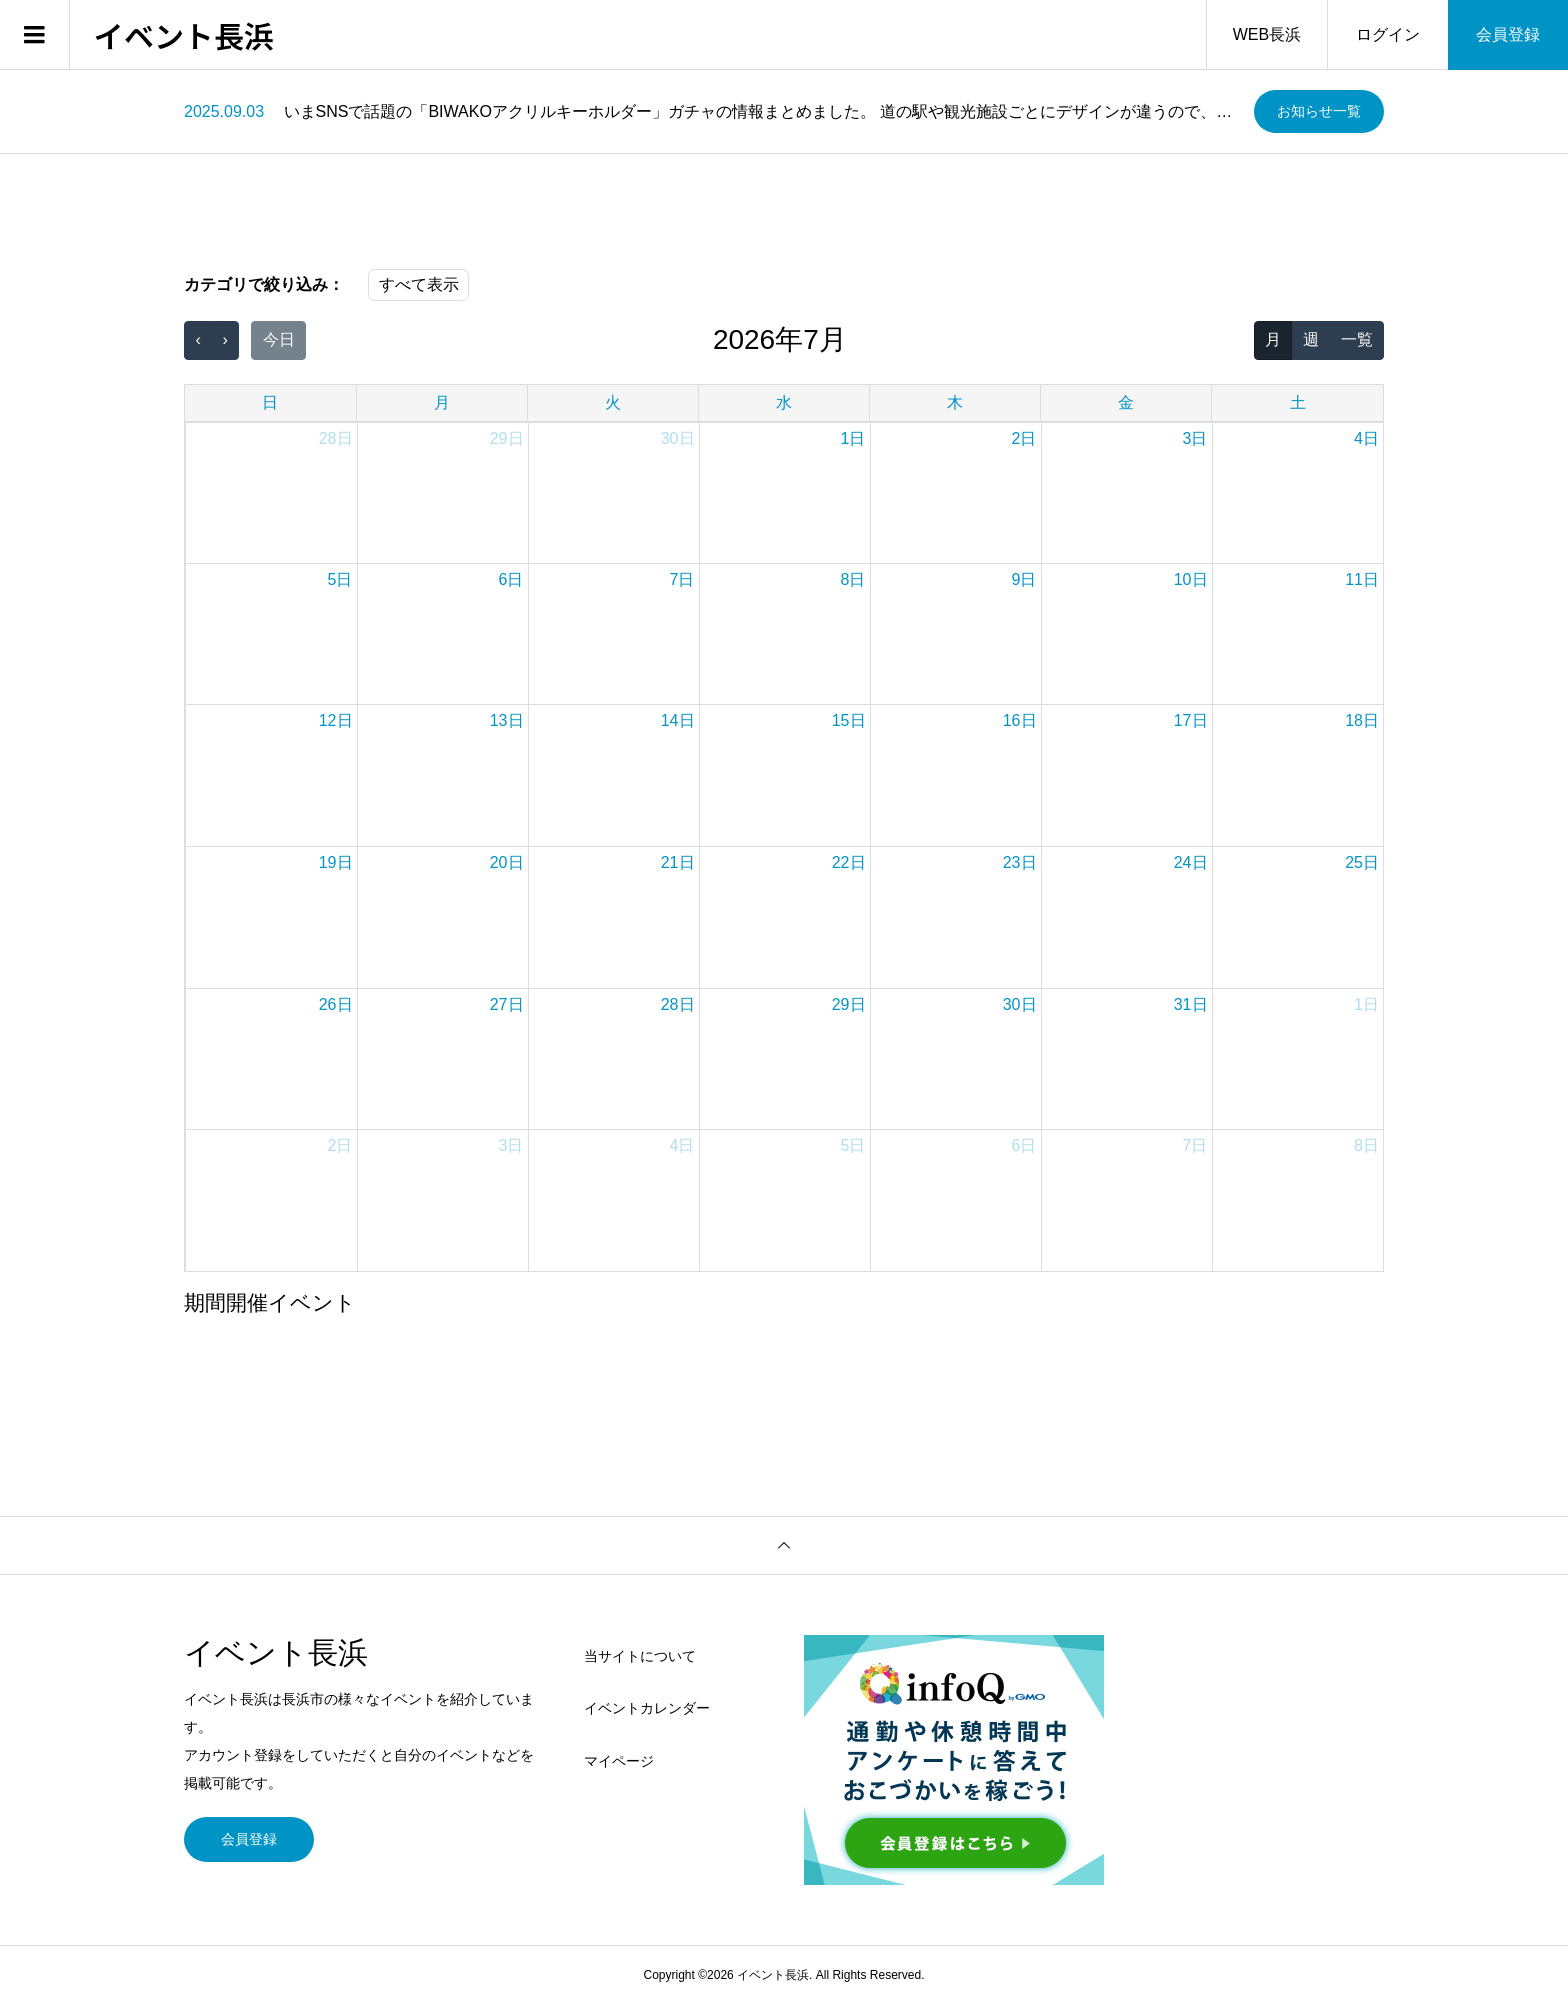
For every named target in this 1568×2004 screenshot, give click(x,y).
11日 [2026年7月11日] (1362, 579)
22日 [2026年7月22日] (849, 862)
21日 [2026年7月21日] (678, 862)
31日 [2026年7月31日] (1191, 1004)
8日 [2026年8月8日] (1366, 1145)
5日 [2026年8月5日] (853, 1145)
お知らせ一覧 (1319, 111)
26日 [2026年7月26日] (336, 1004)
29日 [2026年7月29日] (849, 1004)
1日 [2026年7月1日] (853, 438)
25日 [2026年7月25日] (1362, 862)
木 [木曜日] (955, 402)
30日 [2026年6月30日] (678, 438)
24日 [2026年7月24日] (1191, 862)
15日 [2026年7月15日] (849, 720)
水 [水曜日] (784, 402)
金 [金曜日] (1126, 402)
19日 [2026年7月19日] (336, 862)
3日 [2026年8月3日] (511, 1145)
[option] (711, 112)
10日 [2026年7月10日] (1191, 579)
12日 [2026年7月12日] (336, 720)
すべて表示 (419, 284)
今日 (279, 339)
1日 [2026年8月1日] (1366, 1004)
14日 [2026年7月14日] (678, 720)
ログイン (1388, 34)
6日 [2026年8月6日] (1024, 1145)
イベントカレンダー (647, 1708)
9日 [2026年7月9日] (1024, 579)
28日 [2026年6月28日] (336, 438)
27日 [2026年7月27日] (507, 1004)
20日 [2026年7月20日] (507, 862)
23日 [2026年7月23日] (1020, 862)
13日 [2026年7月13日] (507, 720)
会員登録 (1508, 34)
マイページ (619, 1761)
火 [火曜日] (613, 402)
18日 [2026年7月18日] (1362, 720)
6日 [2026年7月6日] (511, 579)
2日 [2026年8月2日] (340, 1145)
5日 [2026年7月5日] (340, 579)
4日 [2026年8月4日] (682, 1145)
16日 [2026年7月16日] (1020, 720)
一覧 (1357, 339)
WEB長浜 (1267, 34)
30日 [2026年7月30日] (1020, 1004)
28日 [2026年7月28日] (678, 1004)
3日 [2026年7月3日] (1195, 438)
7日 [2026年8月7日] (1195, 1145)
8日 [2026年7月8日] (853, 579)
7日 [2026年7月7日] (682, 579)
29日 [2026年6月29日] (507, 438)
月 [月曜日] (442, 402)
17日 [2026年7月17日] (1191, 720)
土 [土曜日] (1298, 402)
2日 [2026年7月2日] (1024, 438)
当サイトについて (640, 1656)
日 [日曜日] (270, 402)
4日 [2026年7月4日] (1366, 438)
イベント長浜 (184, 35)
